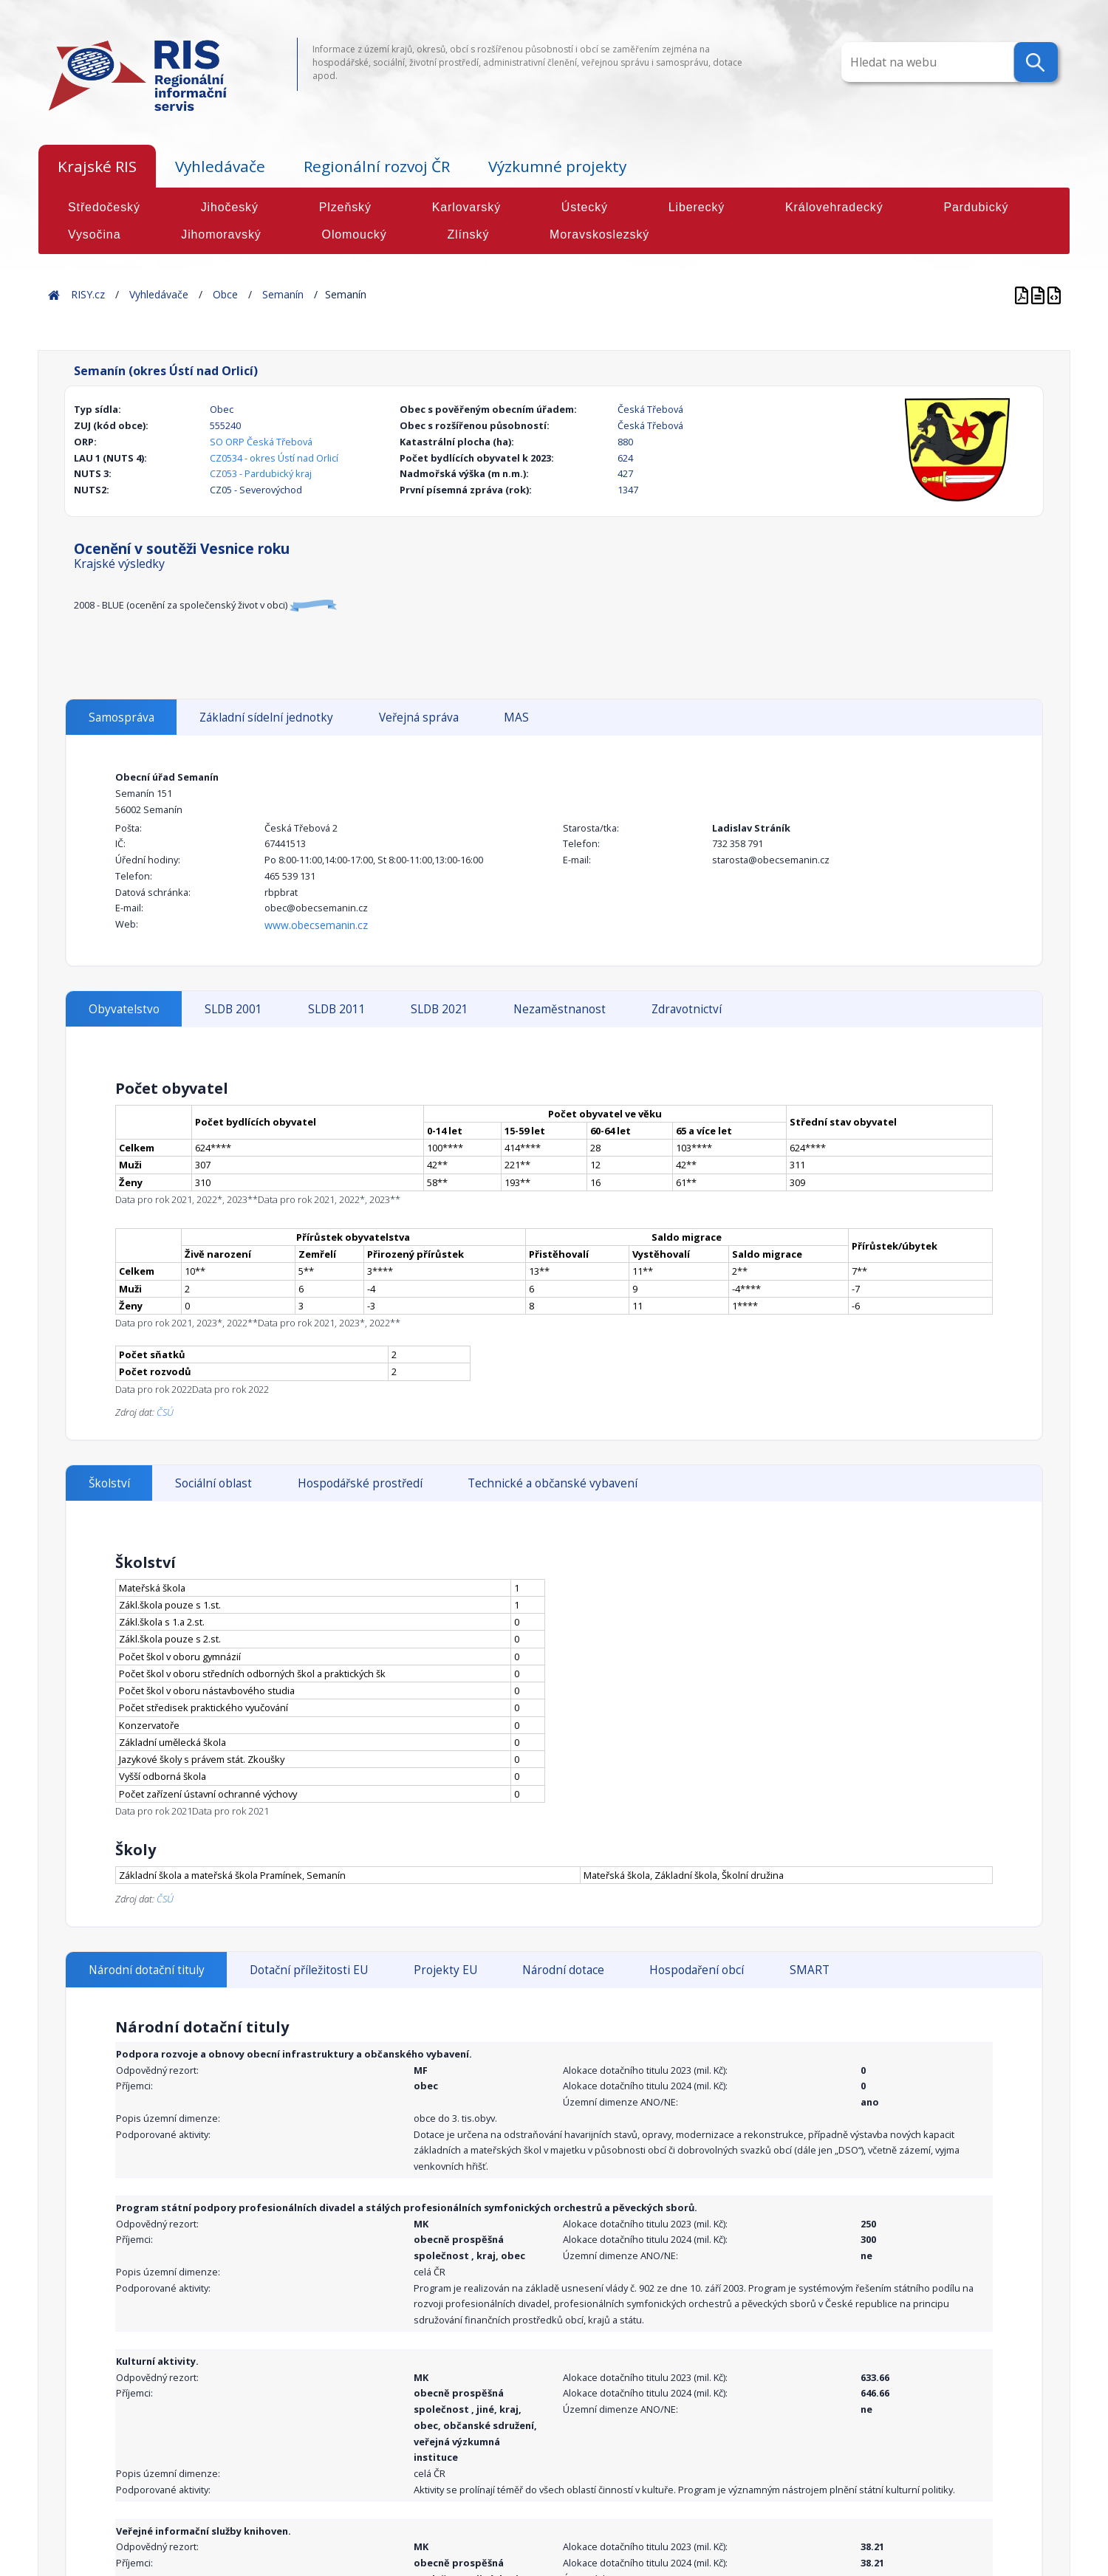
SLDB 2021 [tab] (439, 1009)
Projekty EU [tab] (445, 1970)
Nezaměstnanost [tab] (559, 1009)
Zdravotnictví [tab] (687, 1009)
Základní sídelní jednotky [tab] (266, 717)
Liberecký (696, 207)
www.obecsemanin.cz (316, 925)
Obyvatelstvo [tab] (124, 1009)
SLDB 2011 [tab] (337, 1009)
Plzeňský (345, 207)
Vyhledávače (220, 166)
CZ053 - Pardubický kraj (261, 473)
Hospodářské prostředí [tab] (360, 1483)
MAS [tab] (516, 717)
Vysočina (94, 234)
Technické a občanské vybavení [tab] (552, 1483)
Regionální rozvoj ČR (377, 166)
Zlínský (468, 234)
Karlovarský (466, 207)
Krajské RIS (97, 166)
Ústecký (584, 207)
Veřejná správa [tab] (419, 717)
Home (54, 294)
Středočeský (104, 207)
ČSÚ (165, 1412)
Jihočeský (230, 207)
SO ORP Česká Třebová (261, 441)
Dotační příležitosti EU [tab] (309, 1970)
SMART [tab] (810, 1970)
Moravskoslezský (599, 234)
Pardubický (975, 207)
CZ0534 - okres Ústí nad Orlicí (274, 458)
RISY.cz (88, 294)
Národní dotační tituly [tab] (147, 1970)
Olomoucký (354, 234)
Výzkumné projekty (557, 166)
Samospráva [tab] (121, 717)
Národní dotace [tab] (563, 1970)
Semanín (283, 294)
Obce (225, 294)
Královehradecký (834, 207)
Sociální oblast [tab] (213, 1483)
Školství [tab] (109, 1483)
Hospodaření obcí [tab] (696, 1970)
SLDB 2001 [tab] (233, 1009)
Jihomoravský (221, 234)
